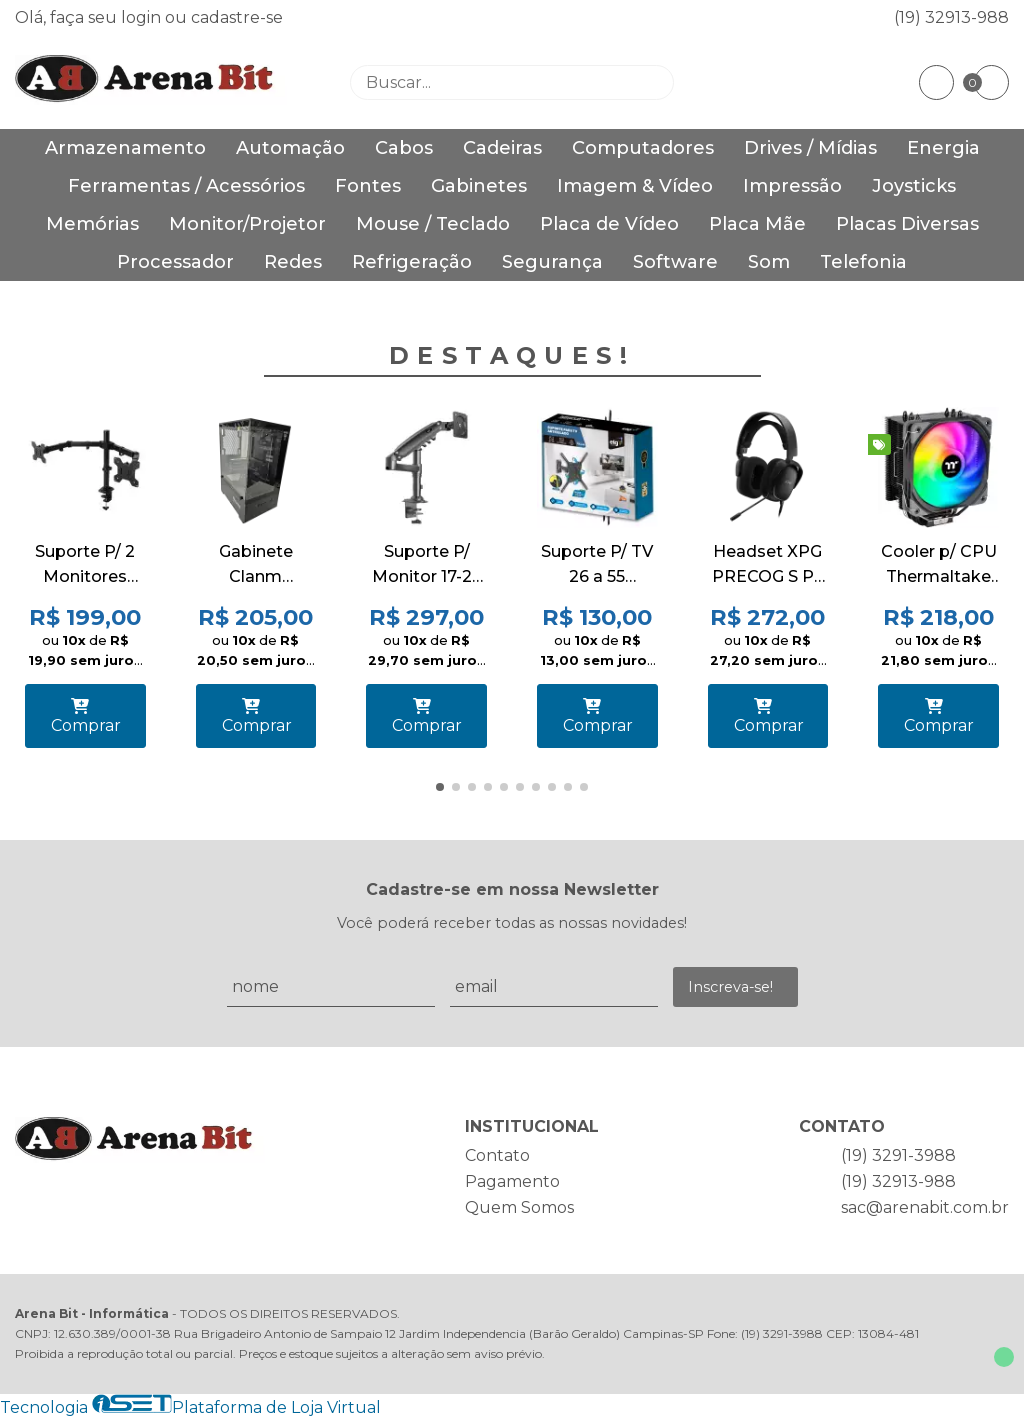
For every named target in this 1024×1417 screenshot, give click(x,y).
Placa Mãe (757, 224)
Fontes (368, 186)
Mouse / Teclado (433, 224)
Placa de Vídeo (609, 224)
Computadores (643, 148)
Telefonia (863, 262)
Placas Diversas (907, 224)
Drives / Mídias (810, 148)
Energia (943, 148)
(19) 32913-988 (951, 17)
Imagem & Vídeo (635, 186)
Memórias (92, 224)
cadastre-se (237, 17)
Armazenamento (125, 148)
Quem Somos (519, 1207)
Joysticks (914, 186)
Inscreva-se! (730, 987)
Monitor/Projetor (247, 224)
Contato (497, 1155)
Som (769, 262)
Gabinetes (479, 186)
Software (675, 262)
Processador (175, 262)
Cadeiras (502, 148)
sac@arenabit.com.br (925, 1207)
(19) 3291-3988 (898, 1155)
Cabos (404, 148)
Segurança (552, 262)
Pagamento (512, 1181)
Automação (290, 148)
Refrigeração (412, 262)
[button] (440, 787)
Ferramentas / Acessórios (186, 186)
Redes (293, 262)
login (143, 17)
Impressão (792, 186)
